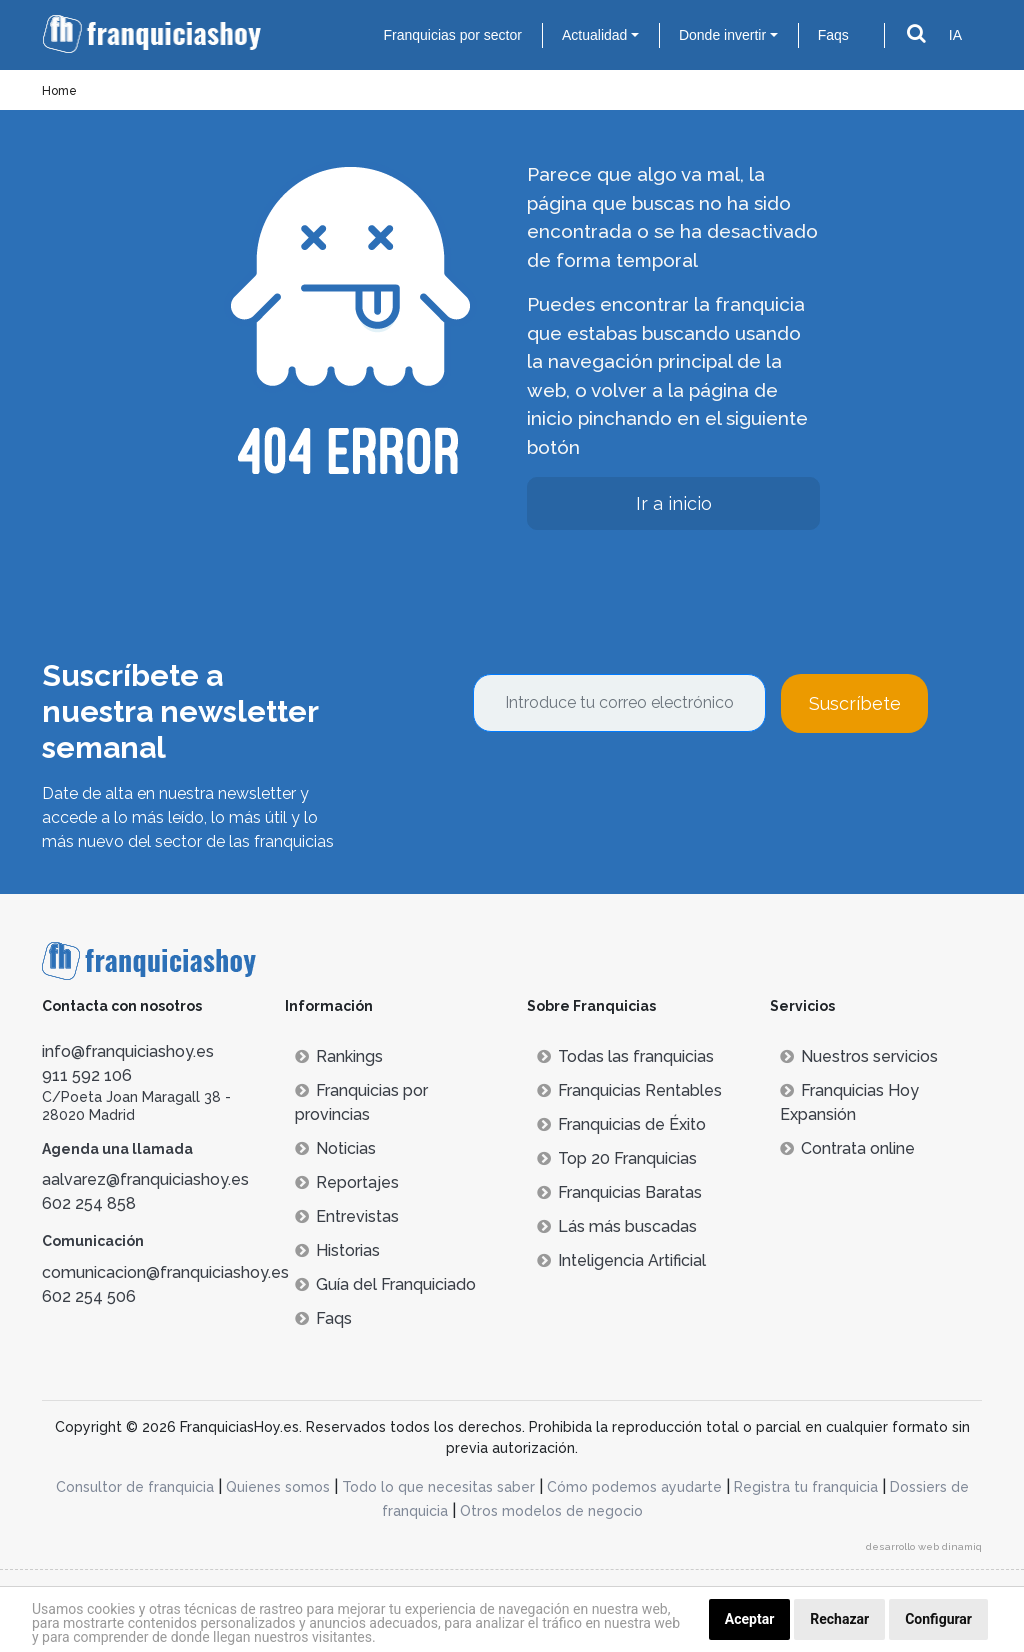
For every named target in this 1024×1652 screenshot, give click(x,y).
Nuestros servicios (859, 1056)
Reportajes (347, 1182)
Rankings (339, 1056)
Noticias (335, 1148)
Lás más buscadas (617, 1226)
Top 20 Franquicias (617, 1158)
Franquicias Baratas (619, 1192)
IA (955, 35)
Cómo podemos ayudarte (634, 1487)
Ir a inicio (674, 503)
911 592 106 (87, 1075)
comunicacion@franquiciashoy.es (165, 1272)
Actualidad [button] (594, 35)
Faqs (833, 35)
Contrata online (847, 1148)
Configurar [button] (938, 1619)
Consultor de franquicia (135, 1487)
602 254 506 (89, 1296)
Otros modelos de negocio (551, 1511)
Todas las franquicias (625, 1056)
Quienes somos (278, 1487)
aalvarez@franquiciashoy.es (145, 1179)
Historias (337, 1250)
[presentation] (625, 787)
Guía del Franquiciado (385, 1284)
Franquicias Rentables (629, 1090)
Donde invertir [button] (722, 35)
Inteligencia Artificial (621, 1260)
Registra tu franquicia (806, 1487)
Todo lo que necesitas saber (438, 1487)
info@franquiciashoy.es (128, 1051)
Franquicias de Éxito (621, 1124)
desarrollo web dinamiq (924, 1546)
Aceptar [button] (750, 1619)
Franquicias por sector (452, 35)
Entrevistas (347, 1216)
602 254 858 (89, 1203)
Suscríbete (855, 703)
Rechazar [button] (839, 1619)
